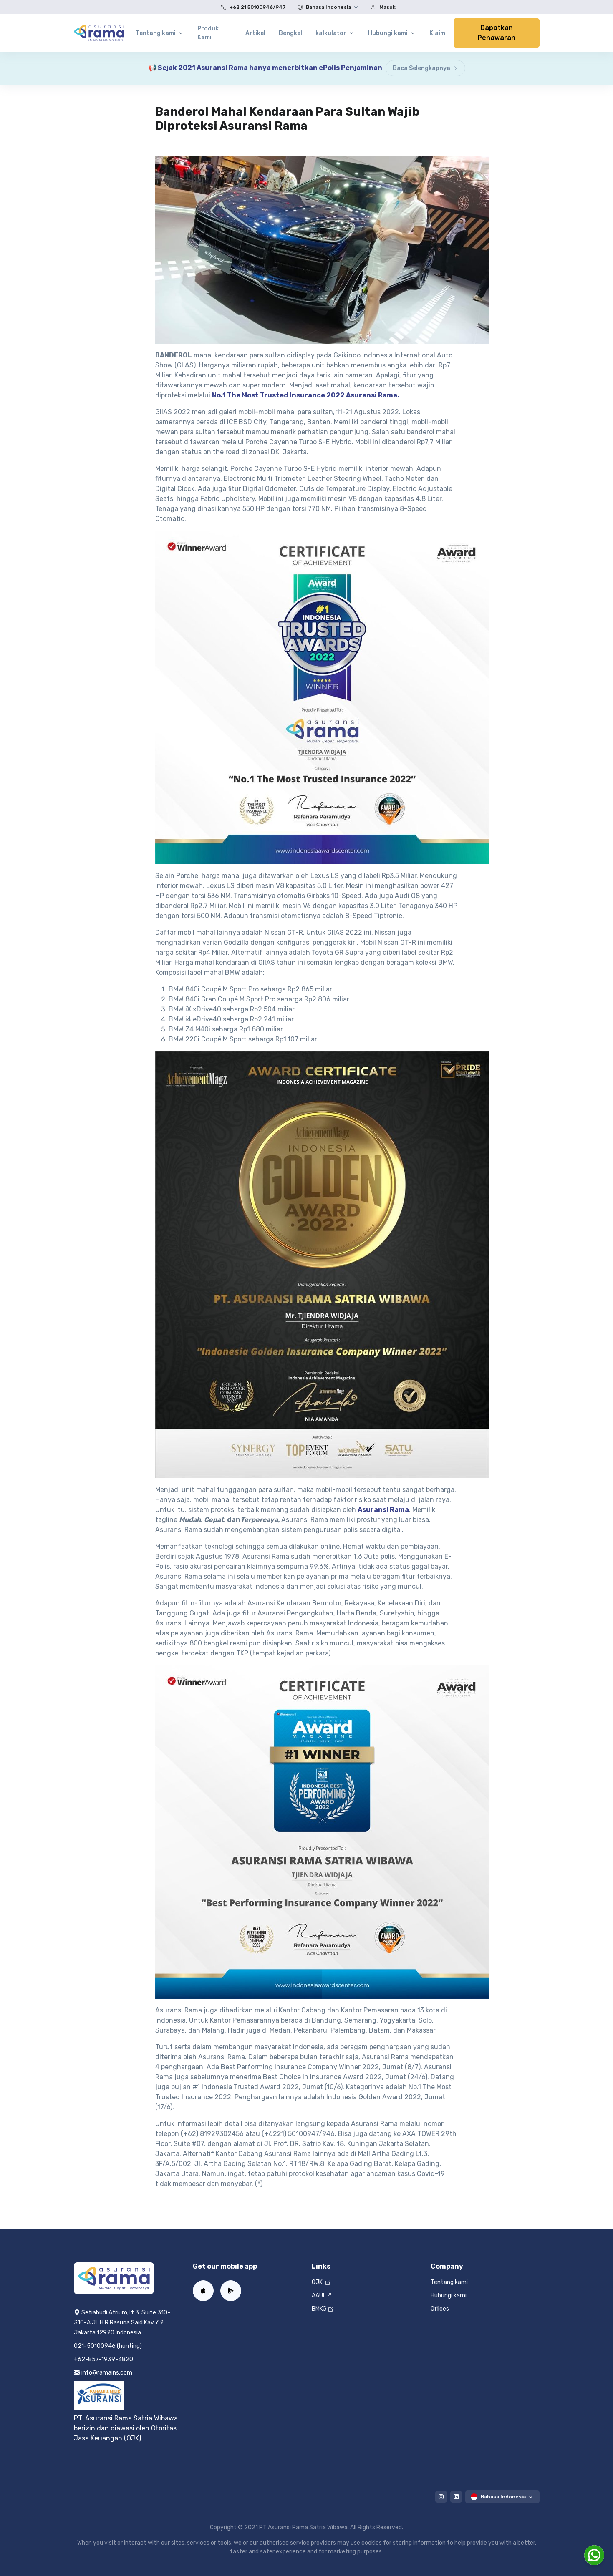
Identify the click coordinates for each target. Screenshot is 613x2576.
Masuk (382, 7)
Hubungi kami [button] (388, 33)
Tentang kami (449, 2282)
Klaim (437, 33)
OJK (321, 2282)
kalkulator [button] (330, 33)
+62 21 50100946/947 (252, 7)
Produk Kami (208, 33)
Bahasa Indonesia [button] (322, 7)
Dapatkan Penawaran (496, 33)
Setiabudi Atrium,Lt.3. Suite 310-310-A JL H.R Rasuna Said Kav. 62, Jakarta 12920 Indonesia (122, 2322)
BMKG (322, 2308)
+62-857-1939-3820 (103, 2359)
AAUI (321, 2295)
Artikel (255, 33)
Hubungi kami (449, 2295)
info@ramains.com (103, 2372)
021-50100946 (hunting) (108, 2346)
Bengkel (290, 33)
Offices (440, 2308)
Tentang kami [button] (156, 33)
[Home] (99, 33)
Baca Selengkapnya (425, 68)
